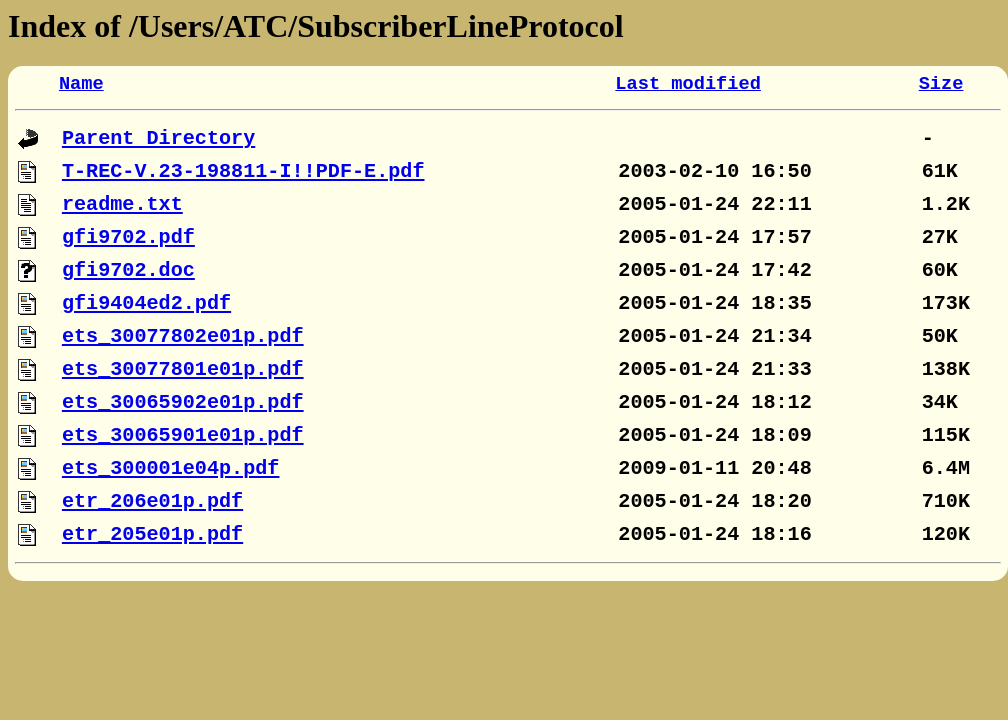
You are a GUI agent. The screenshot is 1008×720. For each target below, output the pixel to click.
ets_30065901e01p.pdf (183, 435)
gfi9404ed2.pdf (146, 303)
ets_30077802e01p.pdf (183, 336)
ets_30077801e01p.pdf (183, 369)
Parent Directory (158, 138)
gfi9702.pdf (128, 237)
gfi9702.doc (128, 270)
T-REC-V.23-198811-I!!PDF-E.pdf (243, 171)
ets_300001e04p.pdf (171, 468)
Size (941, 84)
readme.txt (122, 204)
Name (81, 84)
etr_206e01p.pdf (152, 501)
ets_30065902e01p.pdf (183, 402)
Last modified (688, 84)
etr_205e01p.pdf (152, 534)
